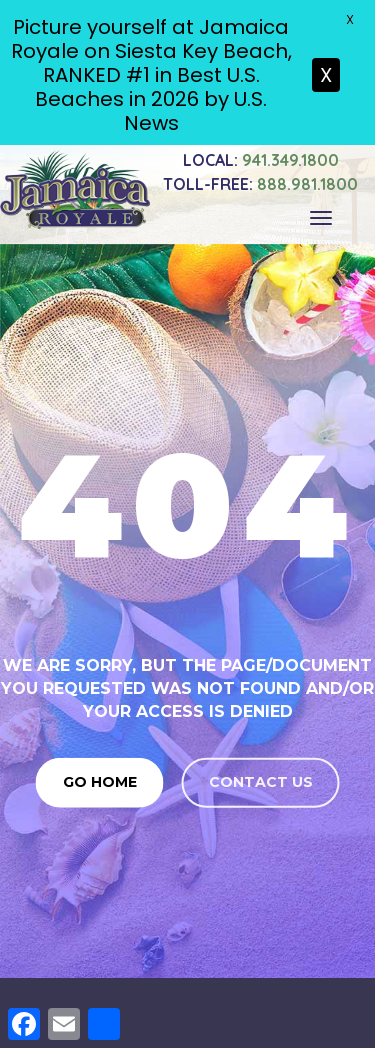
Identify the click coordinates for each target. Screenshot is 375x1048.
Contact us (261, 776)
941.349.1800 (261, 154)
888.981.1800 (260, 178)
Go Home (100, 776)
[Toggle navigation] (321, 213)
